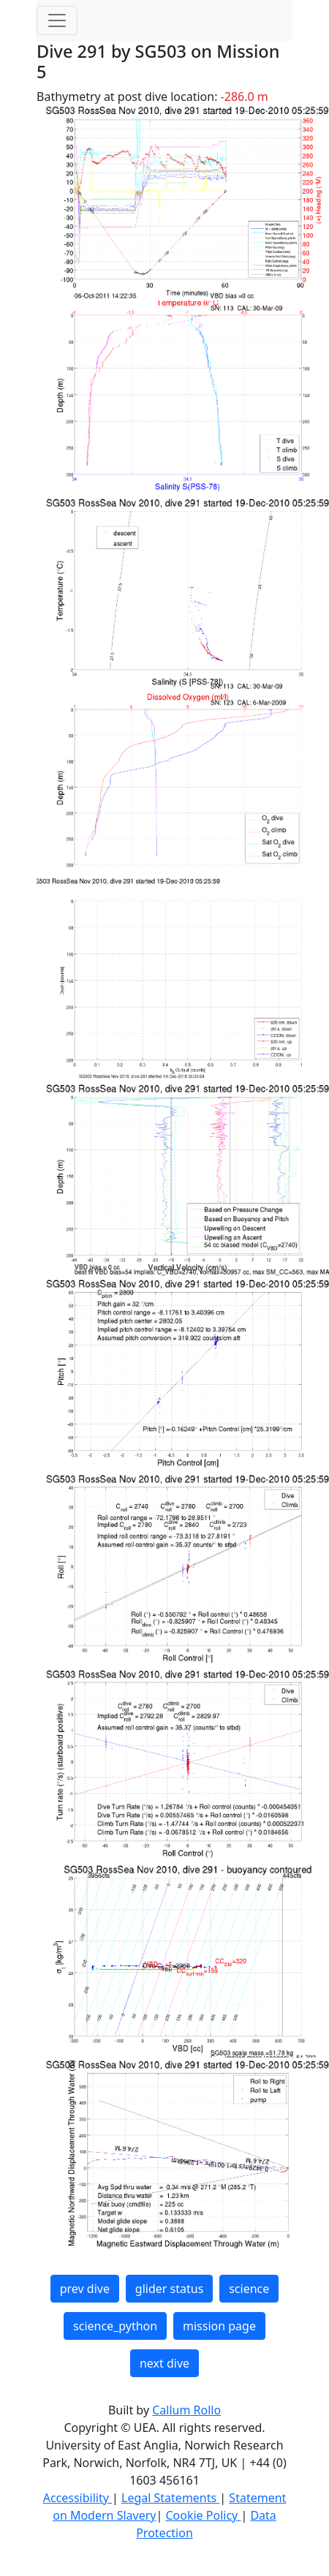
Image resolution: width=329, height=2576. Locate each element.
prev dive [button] (85, 2289)
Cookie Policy (203, 2515)
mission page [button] (219, 2326)
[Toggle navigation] (57, 20)
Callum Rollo (186, 2410)
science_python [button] (115, 2326)
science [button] (249, 2289)
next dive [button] (164, 2363)
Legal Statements (170, 2498)
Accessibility (77, 2498)
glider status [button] (169, 2289)
